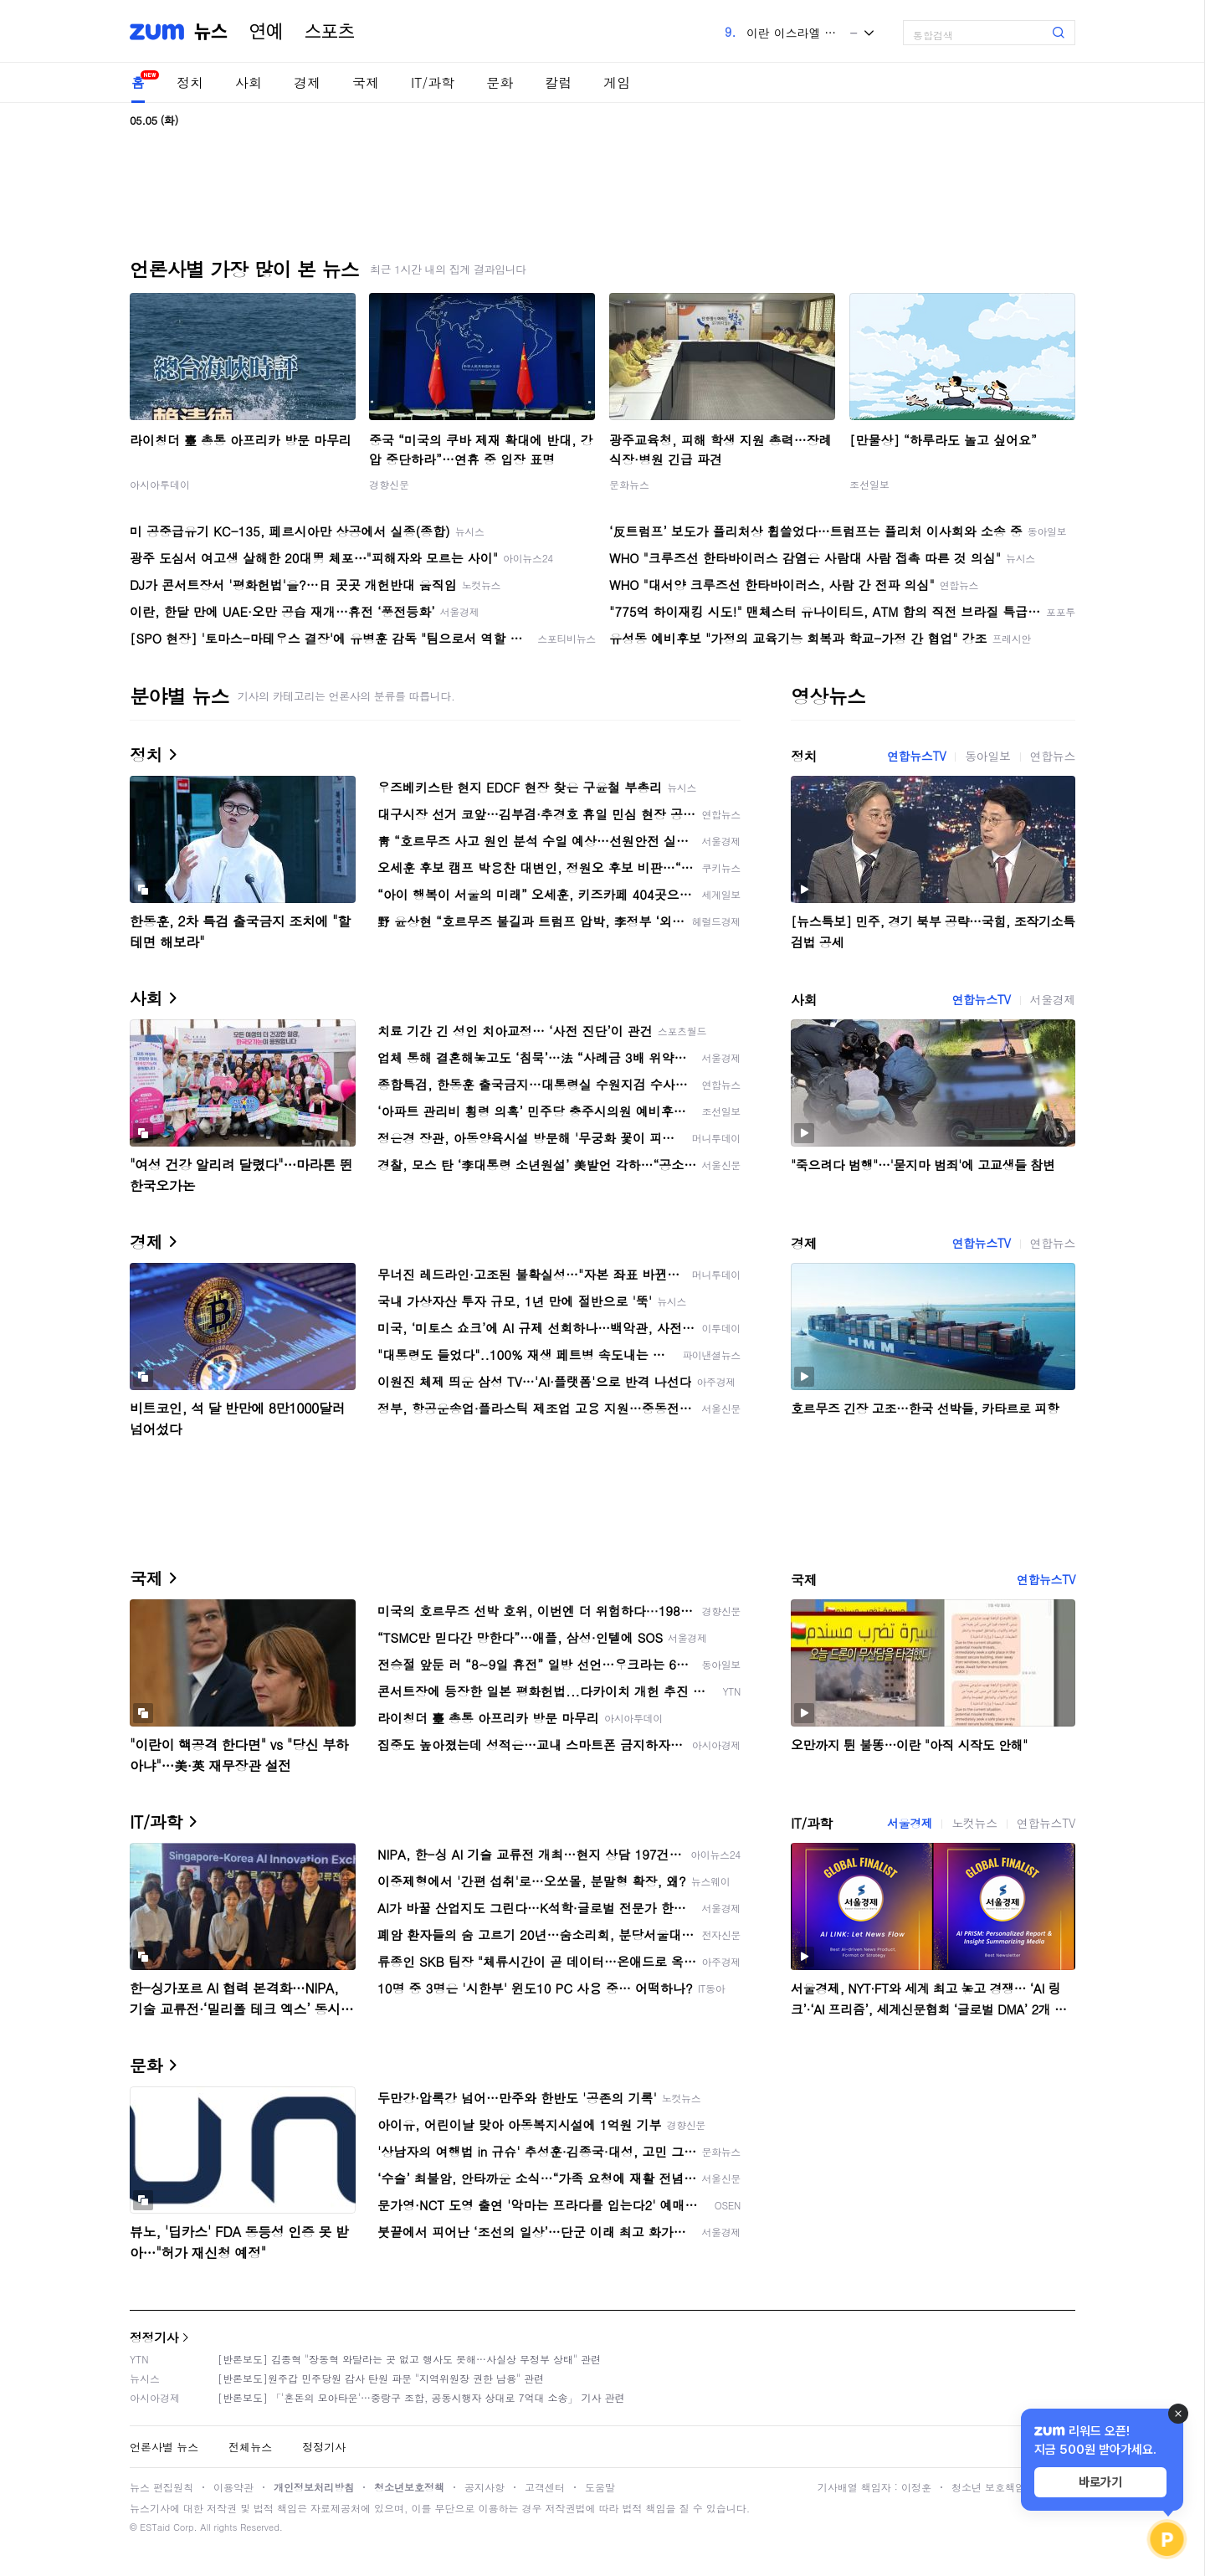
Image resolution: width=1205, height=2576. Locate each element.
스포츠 (330, 32)
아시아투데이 (160, 484)
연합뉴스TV (916, 755)
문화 (499, 82)
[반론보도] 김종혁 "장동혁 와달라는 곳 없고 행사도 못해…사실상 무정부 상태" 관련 (409, 2359)
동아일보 (987, 755)
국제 (365, 82)
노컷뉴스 (974, 1822)
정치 (190, 82)
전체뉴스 (250, 2447)
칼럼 (558, 82)
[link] (1188, 26)
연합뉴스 (1052, 755)
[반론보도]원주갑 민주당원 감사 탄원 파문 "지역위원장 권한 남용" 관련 (381, 2378)
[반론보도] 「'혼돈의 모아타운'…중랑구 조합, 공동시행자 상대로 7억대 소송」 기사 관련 (421, 2397)
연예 (266, 32)
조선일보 (869, 484)
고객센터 (545, 2487)
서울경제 (1052, 999)
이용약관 (233, 2487)
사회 (248, 82)
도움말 (600, 2487)
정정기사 (154, 2337)
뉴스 (211, 32)
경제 (307, 82)
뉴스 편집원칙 (161, 2487)
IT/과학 (432, 82)
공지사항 (484, 2487)
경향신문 (389, 484)
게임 (616, 82)
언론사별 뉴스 (164, 2447)
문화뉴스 (629, 484)
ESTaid (155, 2527)
